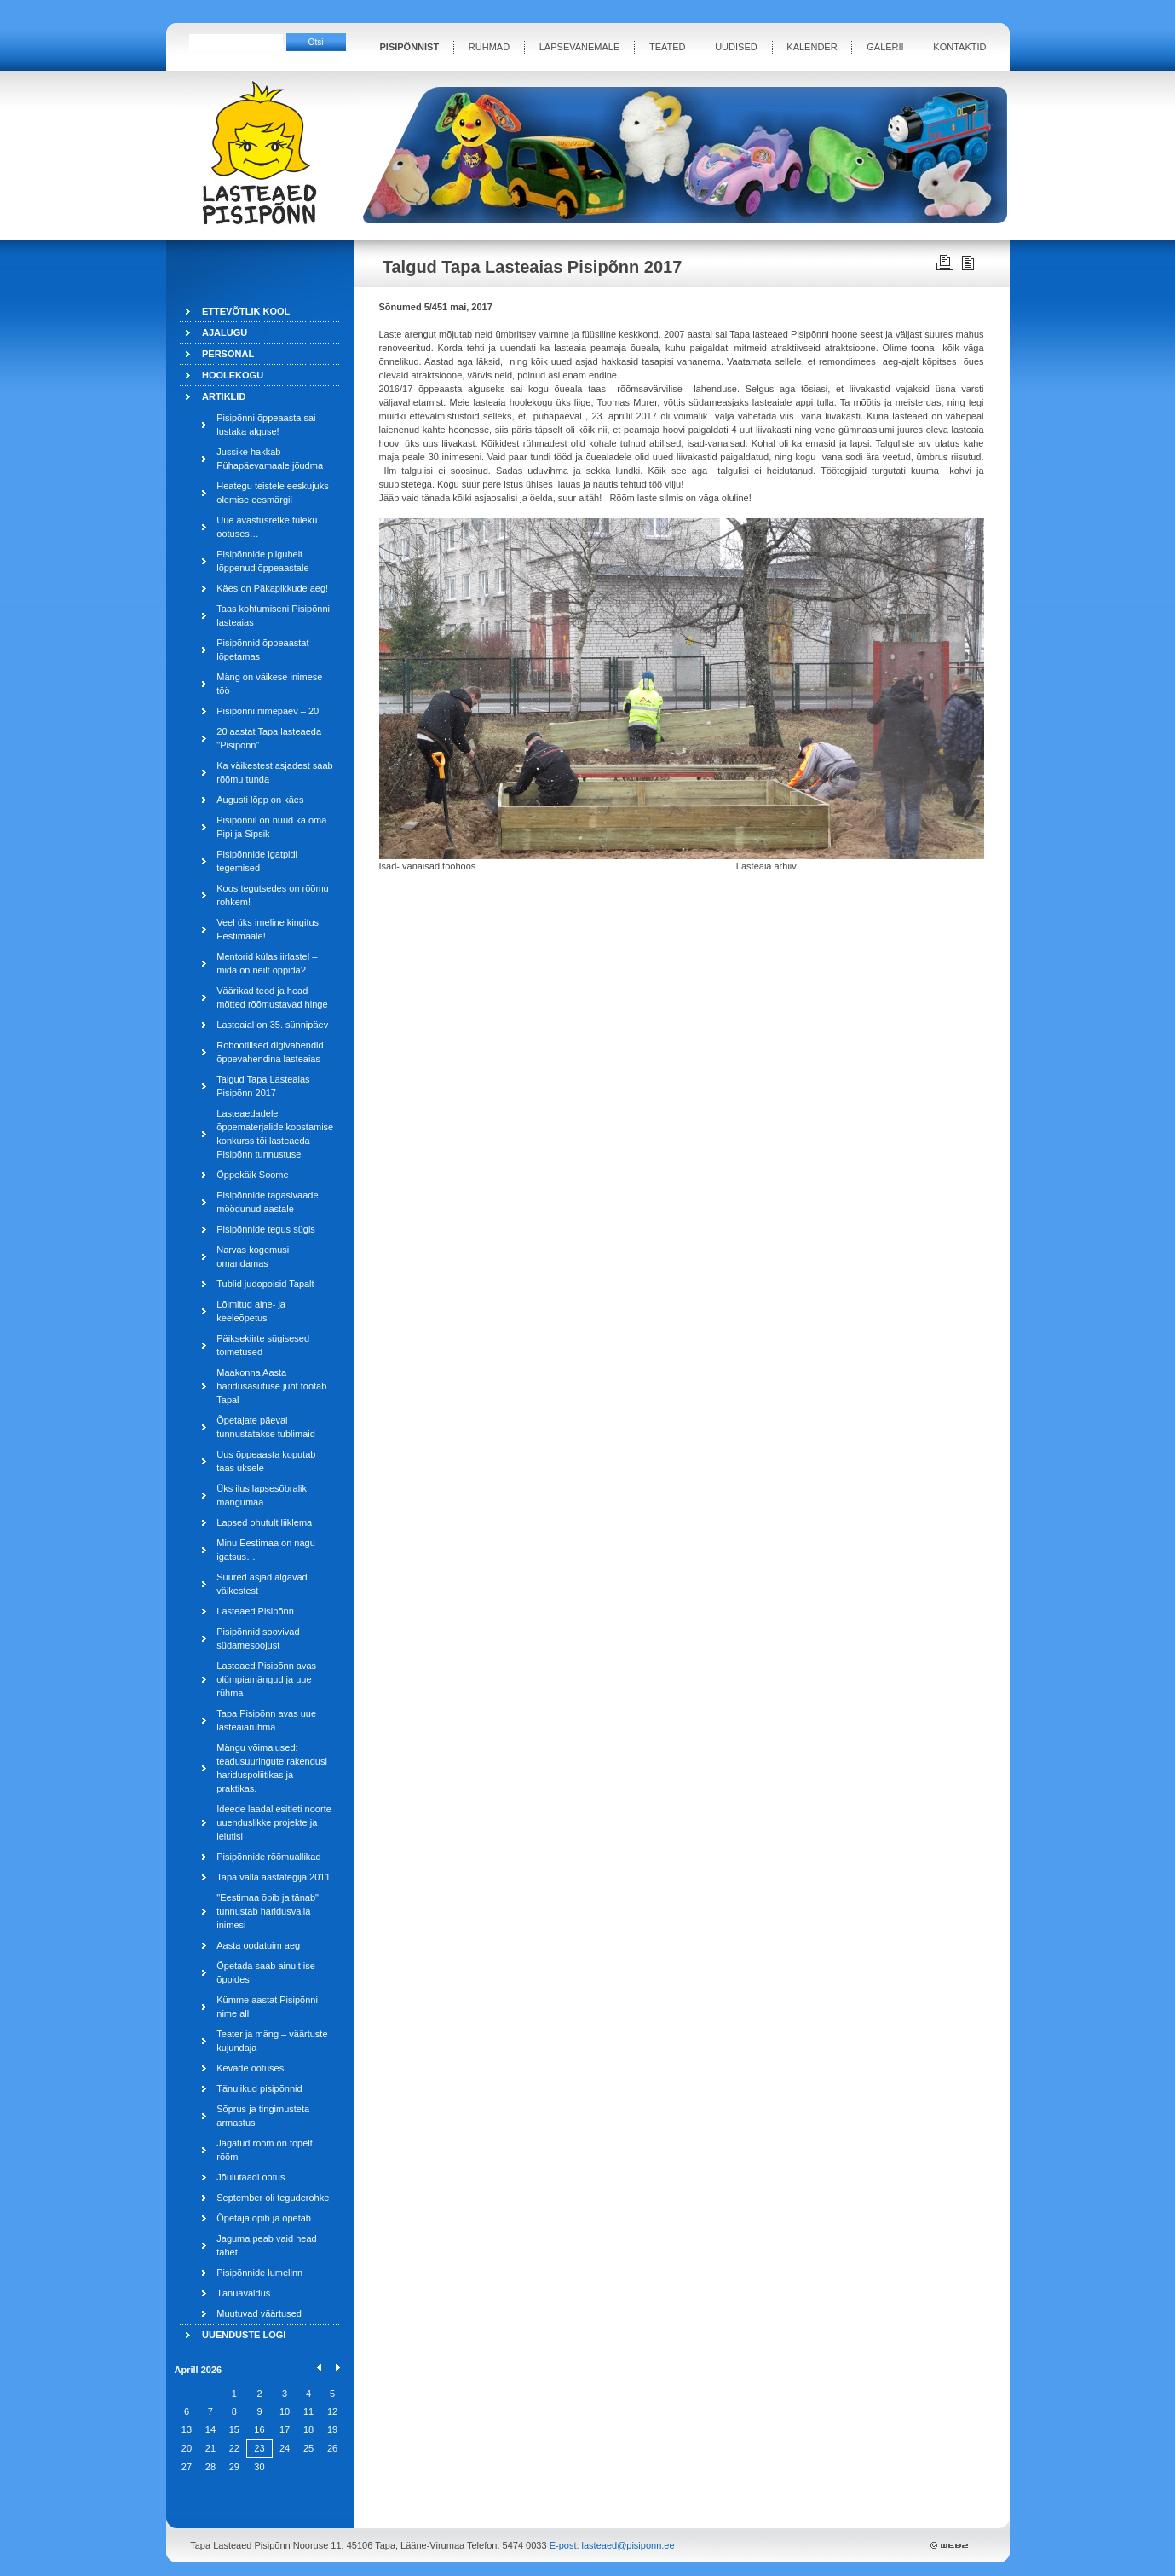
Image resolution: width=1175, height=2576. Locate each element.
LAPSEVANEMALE (579, 47)
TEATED (667, 47)
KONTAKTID (959, 47)
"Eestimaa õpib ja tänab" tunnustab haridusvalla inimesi (267, 1911)
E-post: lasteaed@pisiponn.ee (612, 2545)
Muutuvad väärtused (259, 2313)
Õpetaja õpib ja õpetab (263, 2218)
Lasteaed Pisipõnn (255, 1611)
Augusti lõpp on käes (259, 799)
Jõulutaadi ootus (250, 2177)
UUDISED (736, 47)
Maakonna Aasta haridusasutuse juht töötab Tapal (271, 1386)
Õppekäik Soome (252, 1175)
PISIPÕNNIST (410, 47)
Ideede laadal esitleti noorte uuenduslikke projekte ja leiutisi (273, 1822)
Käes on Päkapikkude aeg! (272, 588)
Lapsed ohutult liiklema (264, 1522)
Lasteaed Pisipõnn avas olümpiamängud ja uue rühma (266, 1679)
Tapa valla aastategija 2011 (273, 1877)
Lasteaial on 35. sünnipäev (272, 1024)
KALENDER (811, 47)
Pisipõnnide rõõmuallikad (268, 1856)
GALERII (885, 47)
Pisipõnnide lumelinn (259, 2272)
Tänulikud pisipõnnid (259, 2088)
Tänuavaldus (243, 2293)
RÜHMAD (489, 47)
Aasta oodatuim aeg (258, 1945)
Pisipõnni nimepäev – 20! (268, 711)
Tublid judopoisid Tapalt (265, 1284)
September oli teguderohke (272, 2197)
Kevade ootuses (250, 2068)
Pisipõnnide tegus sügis (265, 1229)
